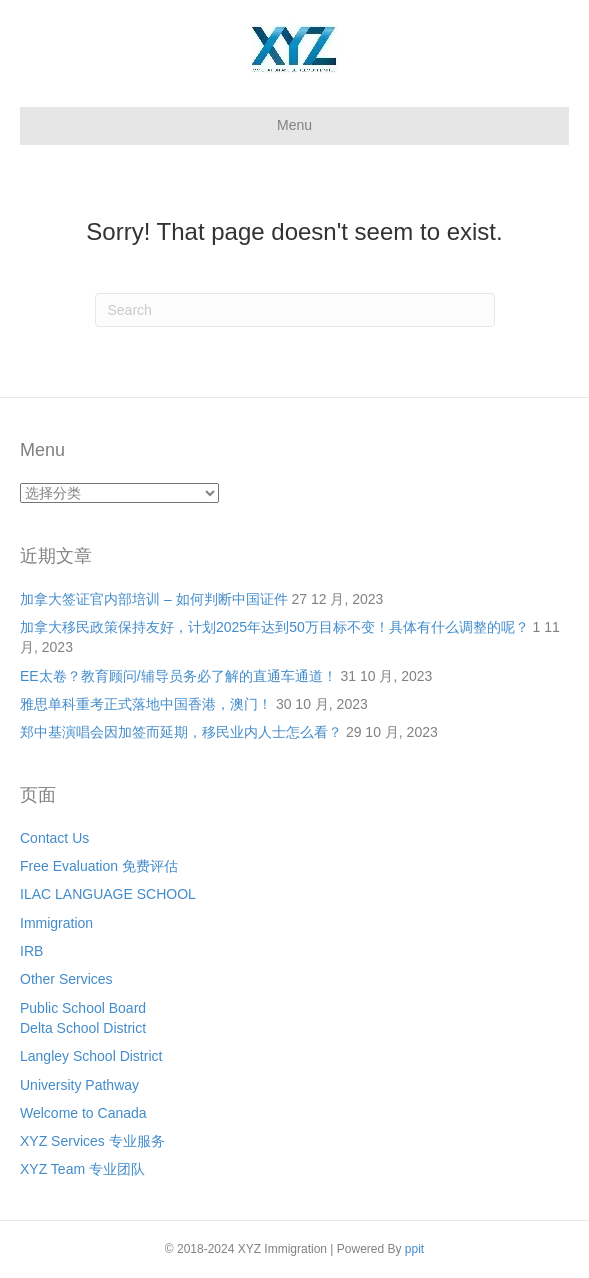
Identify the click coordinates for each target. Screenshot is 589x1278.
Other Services (66, 979)
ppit (414, 1249)
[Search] (295, 310)
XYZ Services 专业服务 (92, 1141)
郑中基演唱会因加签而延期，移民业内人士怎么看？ (181, 732)
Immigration (56, 923)
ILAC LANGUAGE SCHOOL (108, 894)
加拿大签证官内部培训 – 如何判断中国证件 (154, 599)
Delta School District (83, 1028)
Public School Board (83, 1008)
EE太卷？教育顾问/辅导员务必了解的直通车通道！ (178, 676)
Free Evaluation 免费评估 (99, 866)
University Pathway (79, 1085)
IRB (31, 951)
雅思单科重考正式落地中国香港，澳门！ (146, 704)
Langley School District (91, 1056)
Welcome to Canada (83, 1113)
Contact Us (54, 838)
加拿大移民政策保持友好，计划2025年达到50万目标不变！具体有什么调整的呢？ (274, 627)
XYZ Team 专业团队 (82, 1169)
